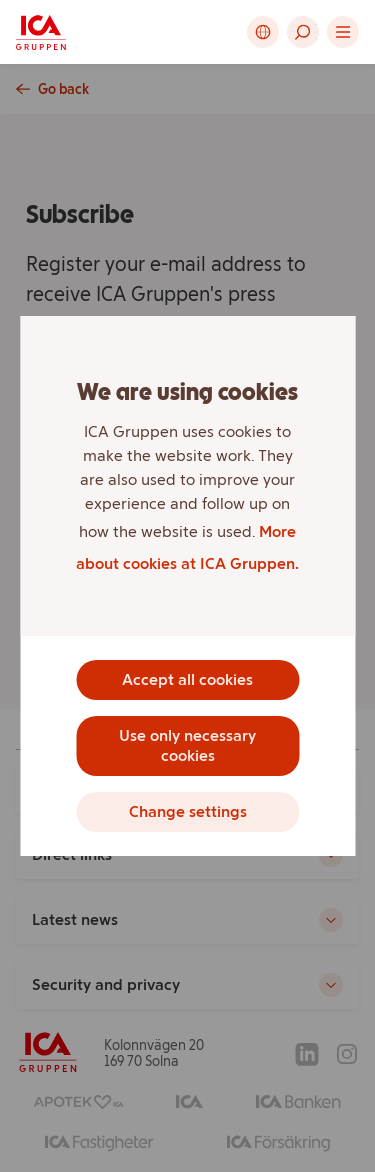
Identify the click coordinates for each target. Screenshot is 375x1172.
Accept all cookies (187, 679)
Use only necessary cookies (187, 745)
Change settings (188, 811)
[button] (303, 32)
